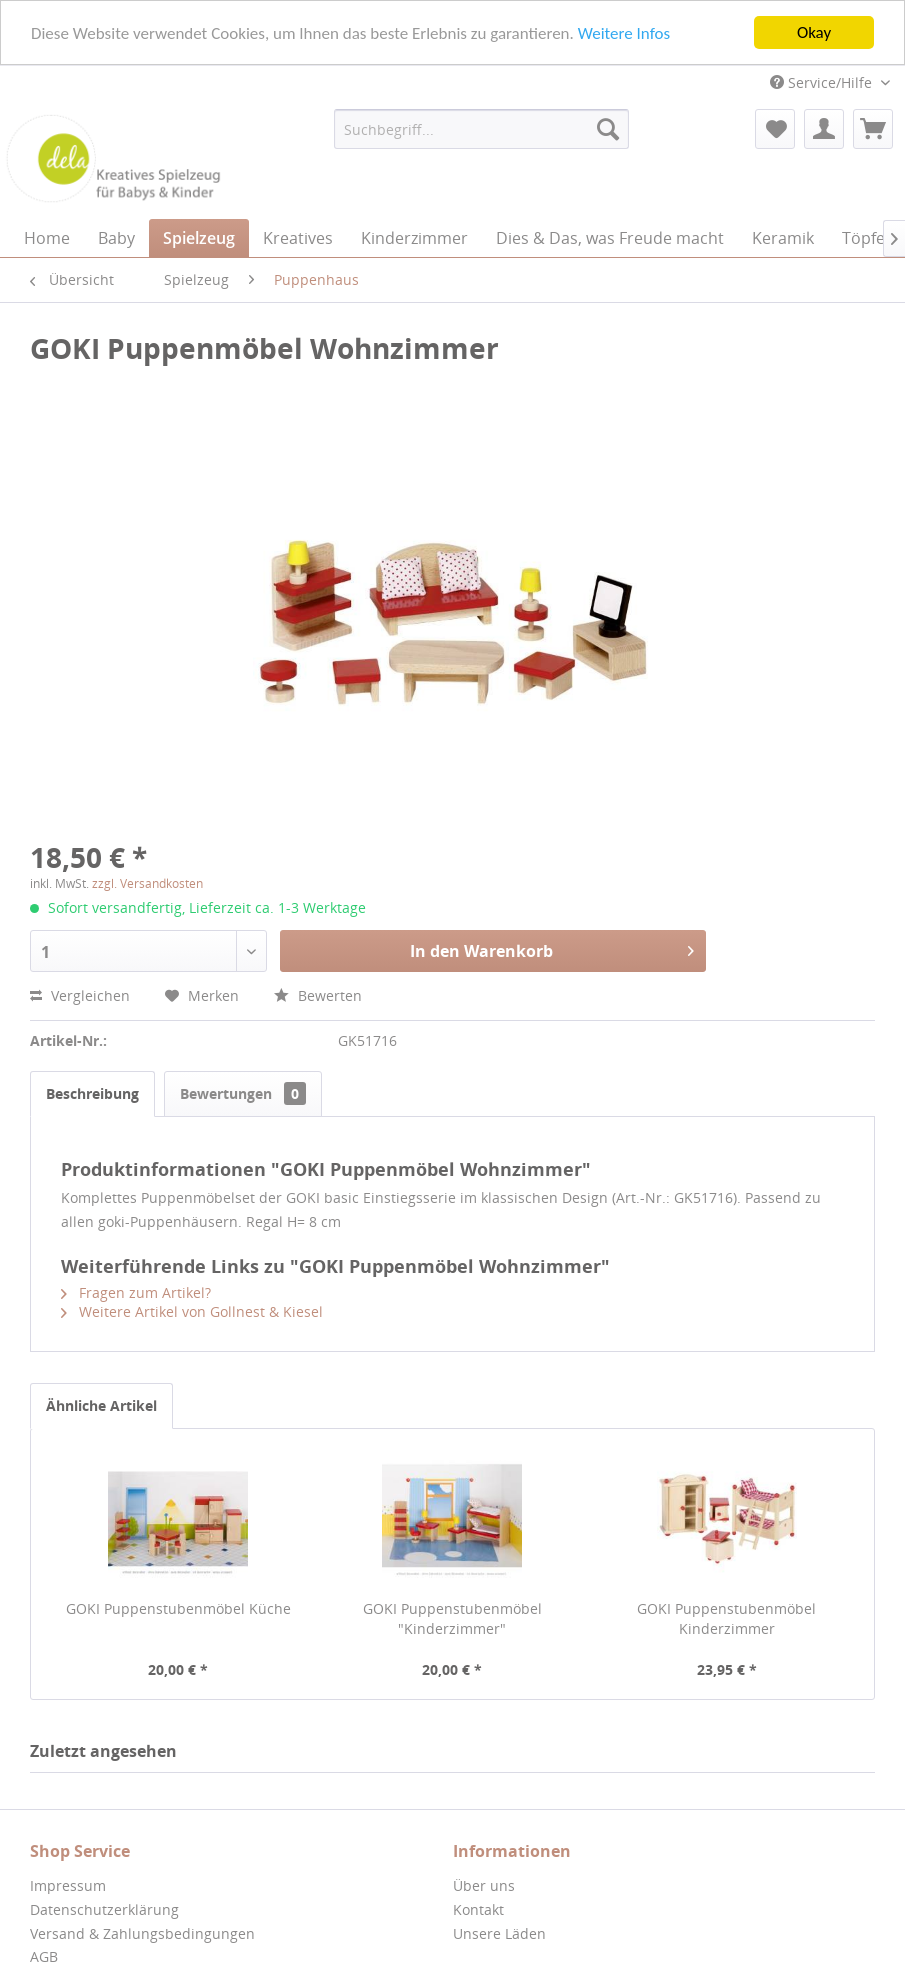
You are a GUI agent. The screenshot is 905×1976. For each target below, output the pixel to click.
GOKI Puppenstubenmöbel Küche (178, 1608)
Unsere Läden (499, 1933)
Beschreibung (92, 1093)
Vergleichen (80, 995)
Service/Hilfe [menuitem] (823, 82)
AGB (44, 1956)
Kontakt (478, 1909)
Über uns (484, 1885)
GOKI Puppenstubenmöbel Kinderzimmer (726, 1618)
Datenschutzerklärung (104, 1909)
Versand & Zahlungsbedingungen (142, 1933)
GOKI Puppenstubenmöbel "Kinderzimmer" (452, 1618)
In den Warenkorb (552, 948)
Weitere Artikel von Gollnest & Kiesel (192, 1311)
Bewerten (318, 995)
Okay (814, 32)
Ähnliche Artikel (101, 1405)
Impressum (68, 1885)
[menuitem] (481, 129)
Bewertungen (243, 1093)
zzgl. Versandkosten (147, 883)
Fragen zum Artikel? (136, 1292)
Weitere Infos (624, 32)
